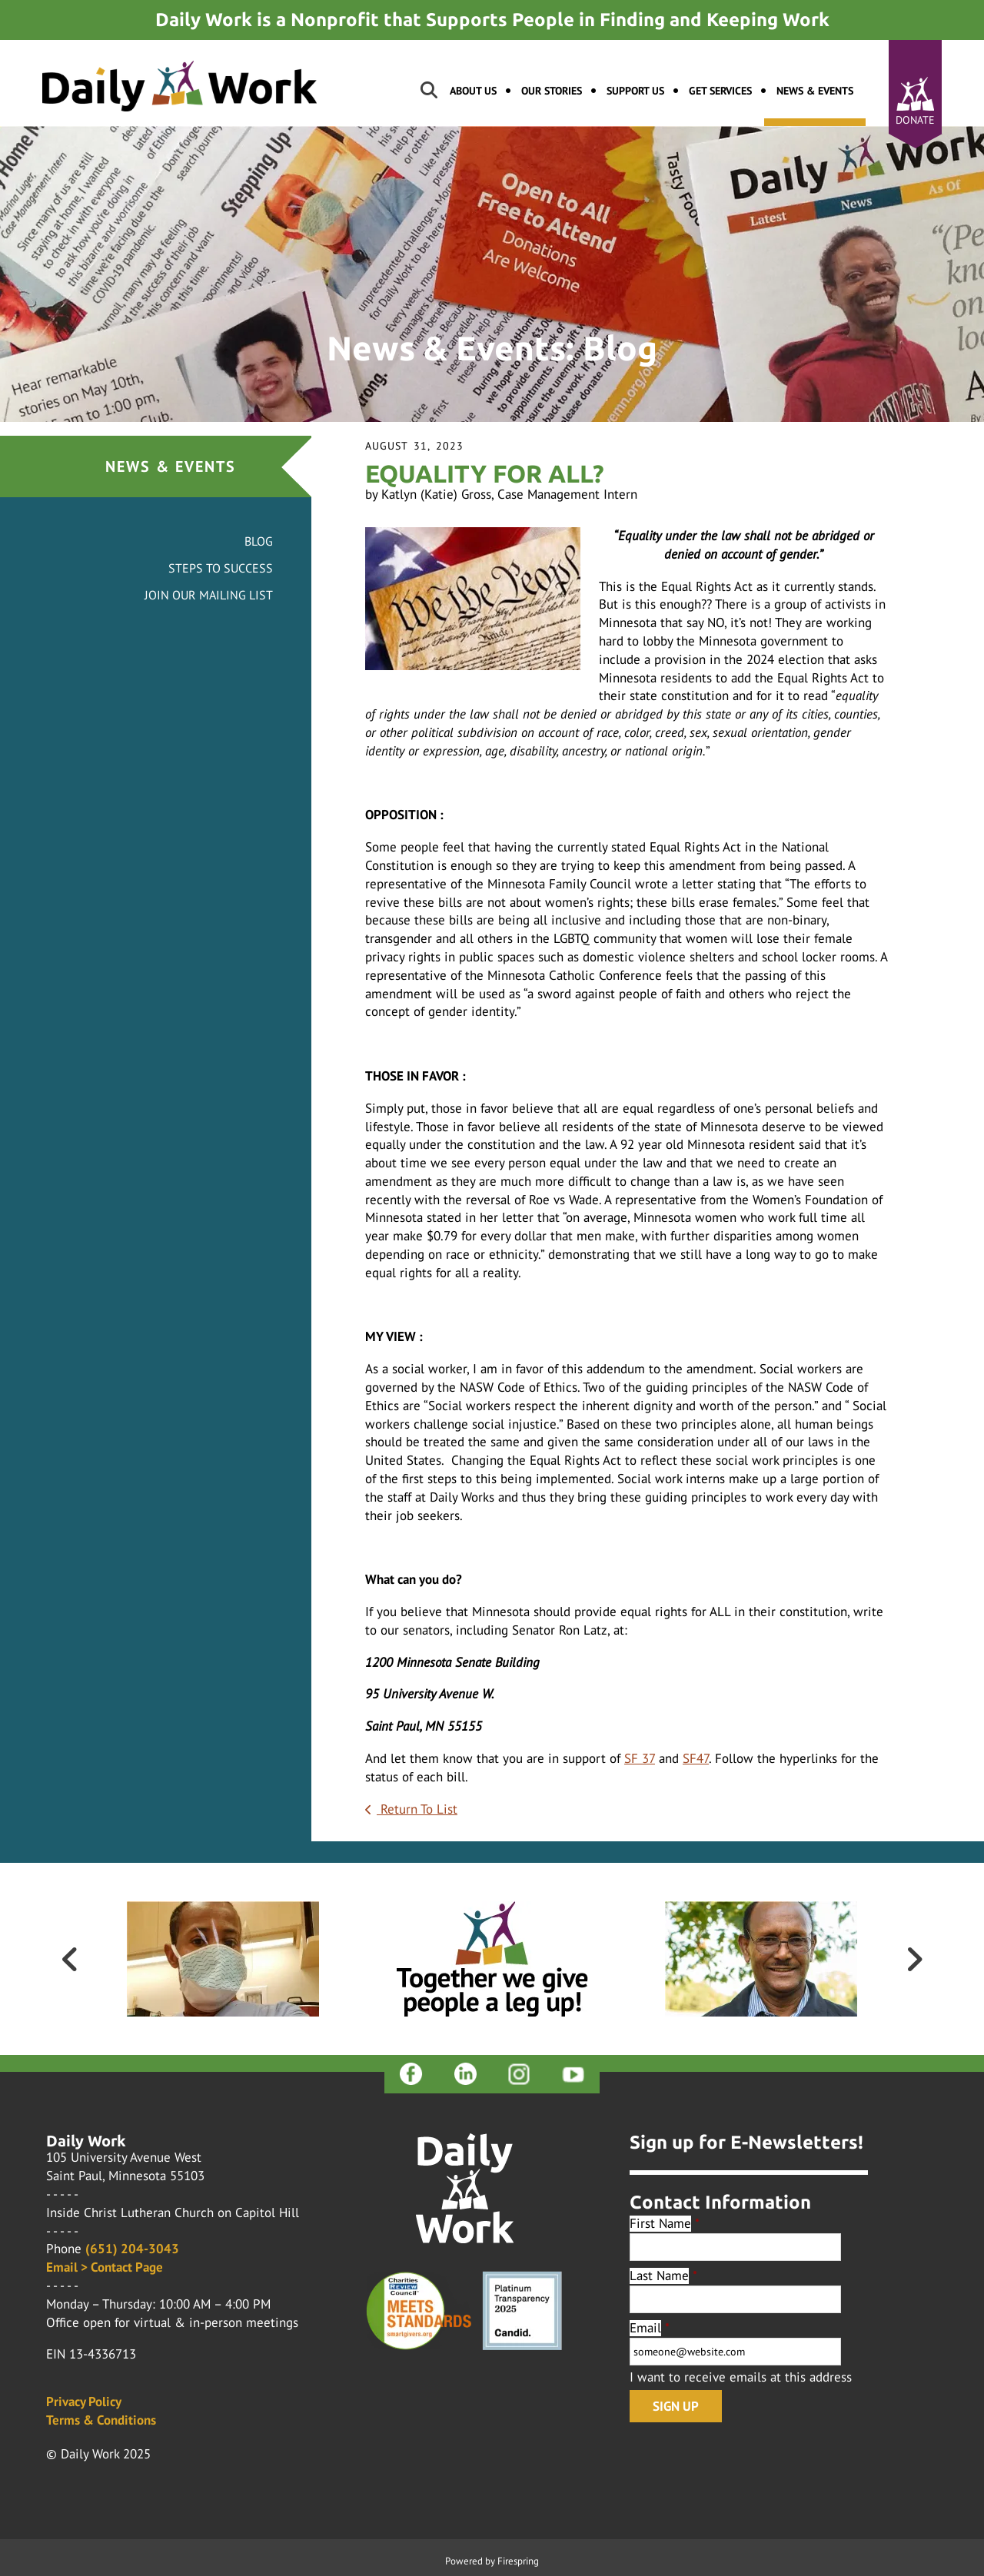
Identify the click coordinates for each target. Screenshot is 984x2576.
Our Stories (551, 91)
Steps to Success (220, 568)
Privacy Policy (83, 2401)
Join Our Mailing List (209, 595)
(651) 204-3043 (132, 2248)
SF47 (696, 1758)
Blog (258, 541)
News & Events (814, 91)
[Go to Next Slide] (914, 1959)
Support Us (635, 91)
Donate (915, 120)
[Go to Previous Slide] (69, 1959)
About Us (473, 91)
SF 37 (639, 1758)
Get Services (720, 91)
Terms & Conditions (101, 2420)
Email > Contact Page (104, 2267)
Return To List (417, 1809)
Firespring (518, 2561)
